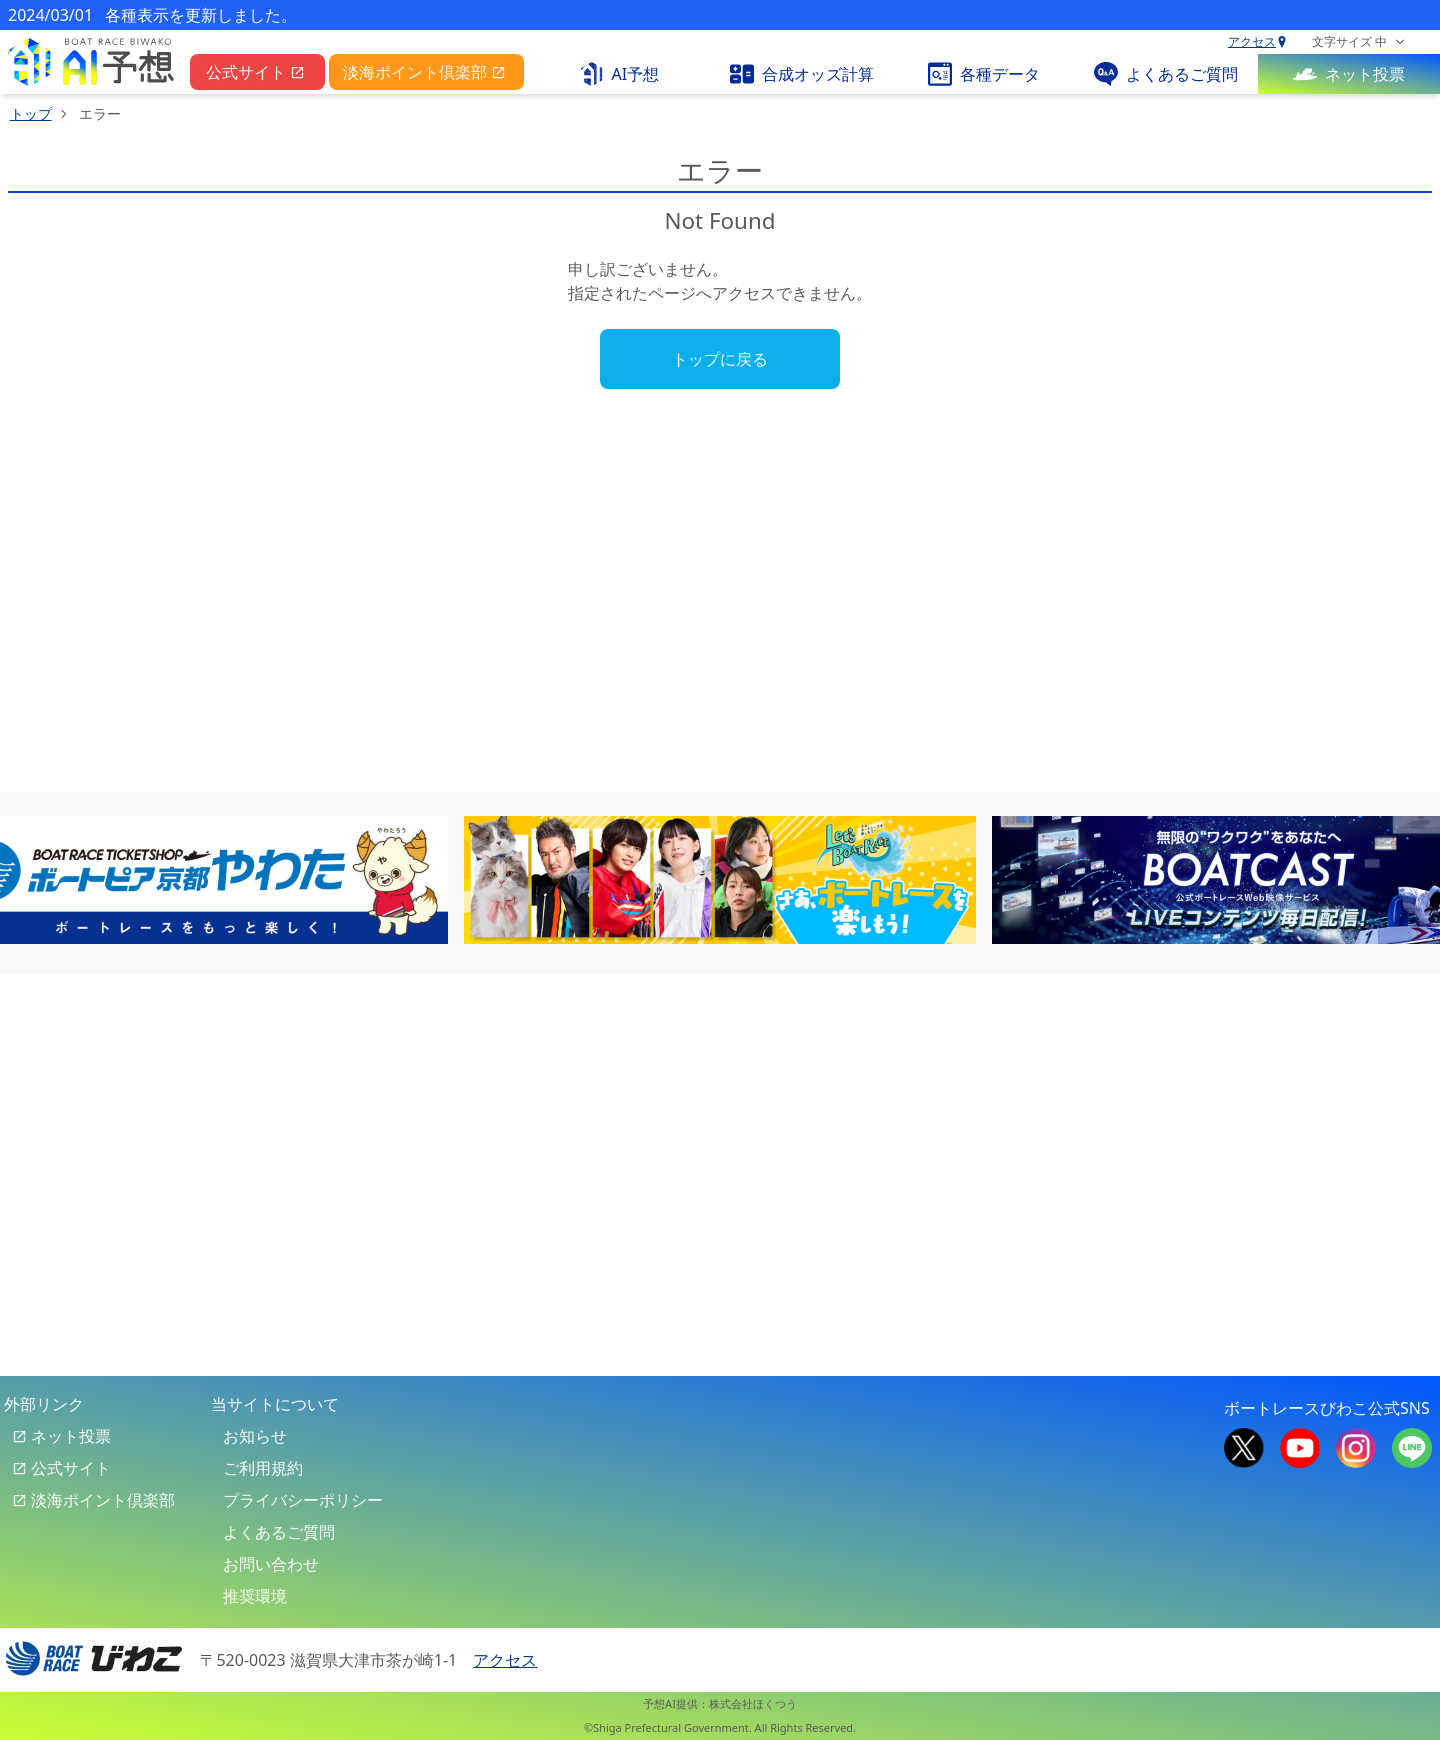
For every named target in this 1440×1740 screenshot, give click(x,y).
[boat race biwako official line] (1412, 1446)
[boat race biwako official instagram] (1356, 1446)
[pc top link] (91, 62)
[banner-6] (720, 880)
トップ (31, 113)
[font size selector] (1358, 42)
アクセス (1258, 42)
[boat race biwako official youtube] (1300, 1446)
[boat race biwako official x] (1244, 1446)
